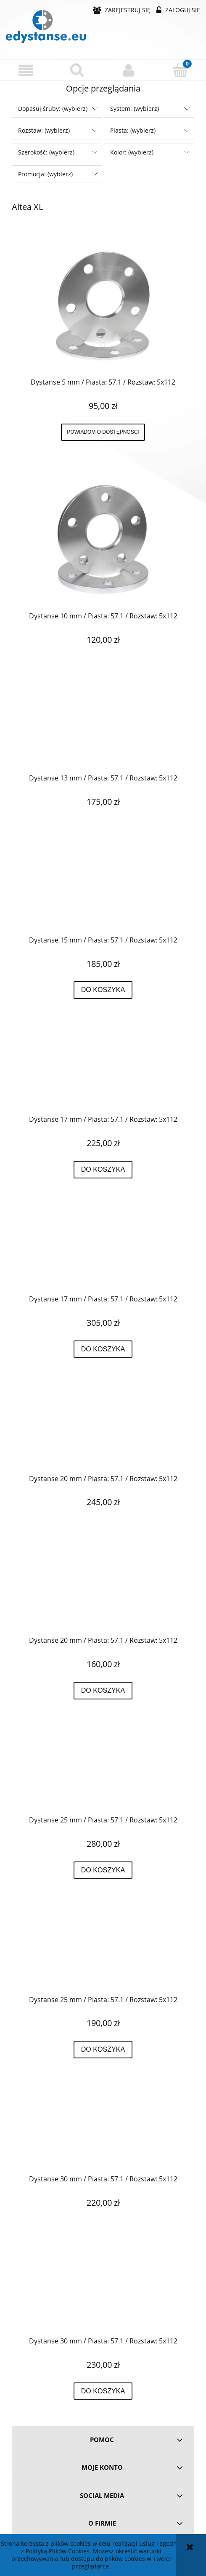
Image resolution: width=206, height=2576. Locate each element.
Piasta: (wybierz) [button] (133, 130)
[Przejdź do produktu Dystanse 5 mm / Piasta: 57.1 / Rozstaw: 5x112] (103, 306)
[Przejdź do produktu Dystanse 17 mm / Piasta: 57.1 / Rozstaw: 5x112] (103, 1070)
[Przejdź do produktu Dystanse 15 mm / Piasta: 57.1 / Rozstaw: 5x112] (103, 890)
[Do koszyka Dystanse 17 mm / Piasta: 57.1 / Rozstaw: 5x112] (103, 1169)
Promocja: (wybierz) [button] (45, 174)
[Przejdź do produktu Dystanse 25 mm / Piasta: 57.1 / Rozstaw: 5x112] (103, 1770)
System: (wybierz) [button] (134, 109)
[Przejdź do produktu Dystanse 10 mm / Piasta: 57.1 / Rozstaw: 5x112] (103, 539)
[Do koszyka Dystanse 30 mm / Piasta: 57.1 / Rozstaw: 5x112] (103, 2391)
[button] (26, 70)
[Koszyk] (180, 70)
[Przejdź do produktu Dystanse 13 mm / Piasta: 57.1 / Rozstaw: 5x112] (103, 728)
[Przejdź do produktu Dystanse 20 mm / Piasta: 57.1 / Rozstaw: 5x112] (103, 1429)
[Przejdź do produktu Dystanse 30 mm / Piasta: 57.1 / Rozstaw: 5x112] (103, 2129)
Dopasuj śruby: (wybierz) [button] (52, 109)
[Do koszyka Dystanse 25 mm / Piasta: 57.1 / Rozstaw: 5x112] (103, 1870)
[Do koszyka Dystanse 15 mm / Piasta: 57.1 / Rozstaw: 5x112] (103, 990)
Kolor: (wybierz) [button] (131, 152)
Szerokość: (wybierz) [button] (46, 152)
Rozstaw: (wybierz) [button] (44, 130)
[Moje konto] (129, 70)
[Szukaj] (77, 70)
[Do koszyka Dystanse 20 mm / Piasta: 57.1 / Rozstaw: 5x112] (103, 1690)
